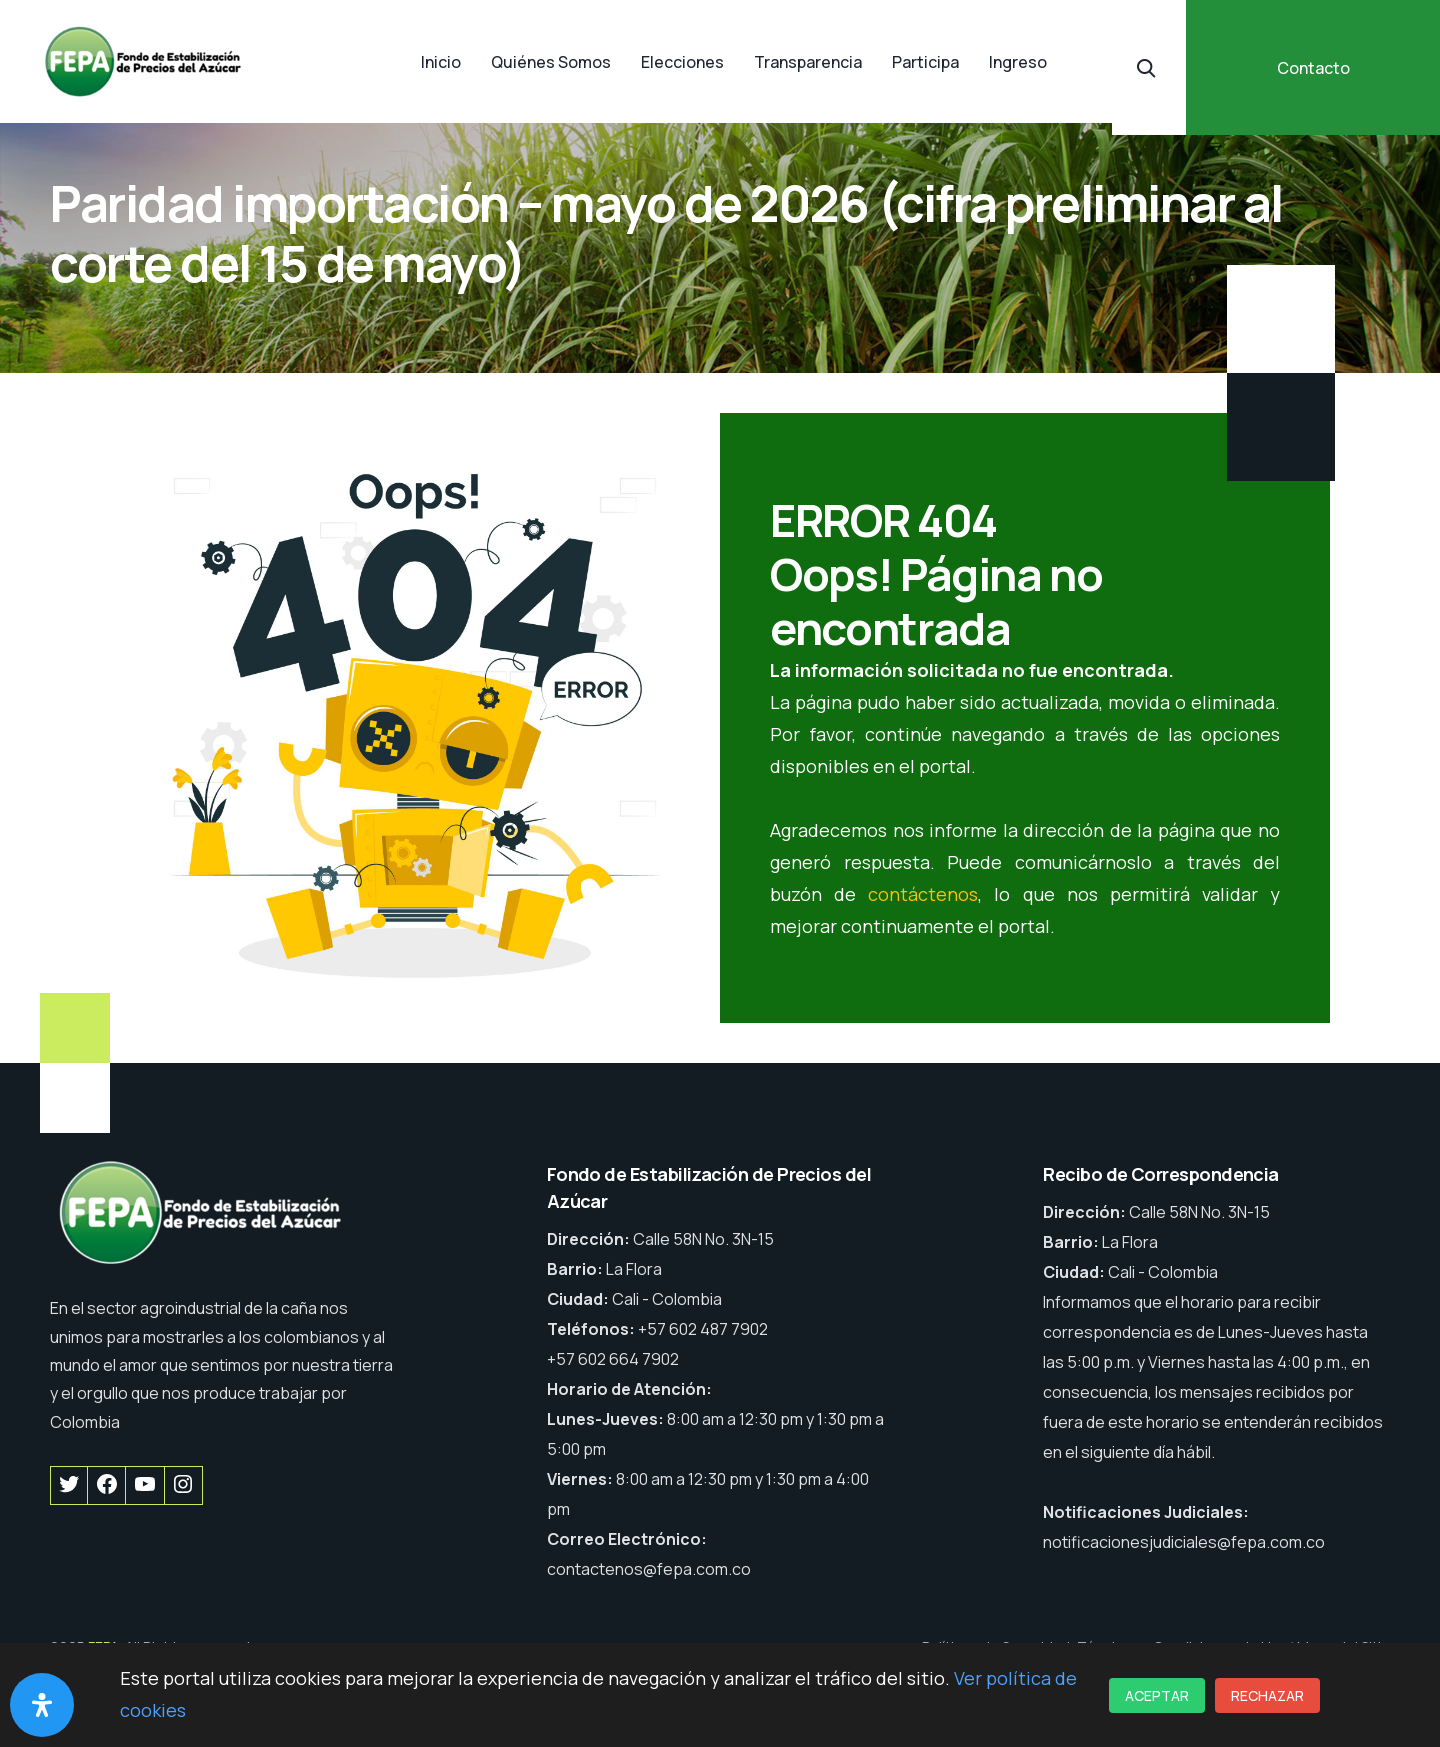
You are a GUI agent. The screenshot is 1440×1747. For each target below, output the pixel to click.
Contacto (1313, 68)
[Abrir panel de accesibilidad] (42, 1705)
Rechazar (1267, 1695)
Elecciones (682, 62)
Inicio (441, 62)
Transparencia (808, 62)
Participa (925, 62)
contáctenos (923, 894)
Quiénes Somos (551, 62)
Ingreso (1018, 62)
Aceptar (1157, 1695)
